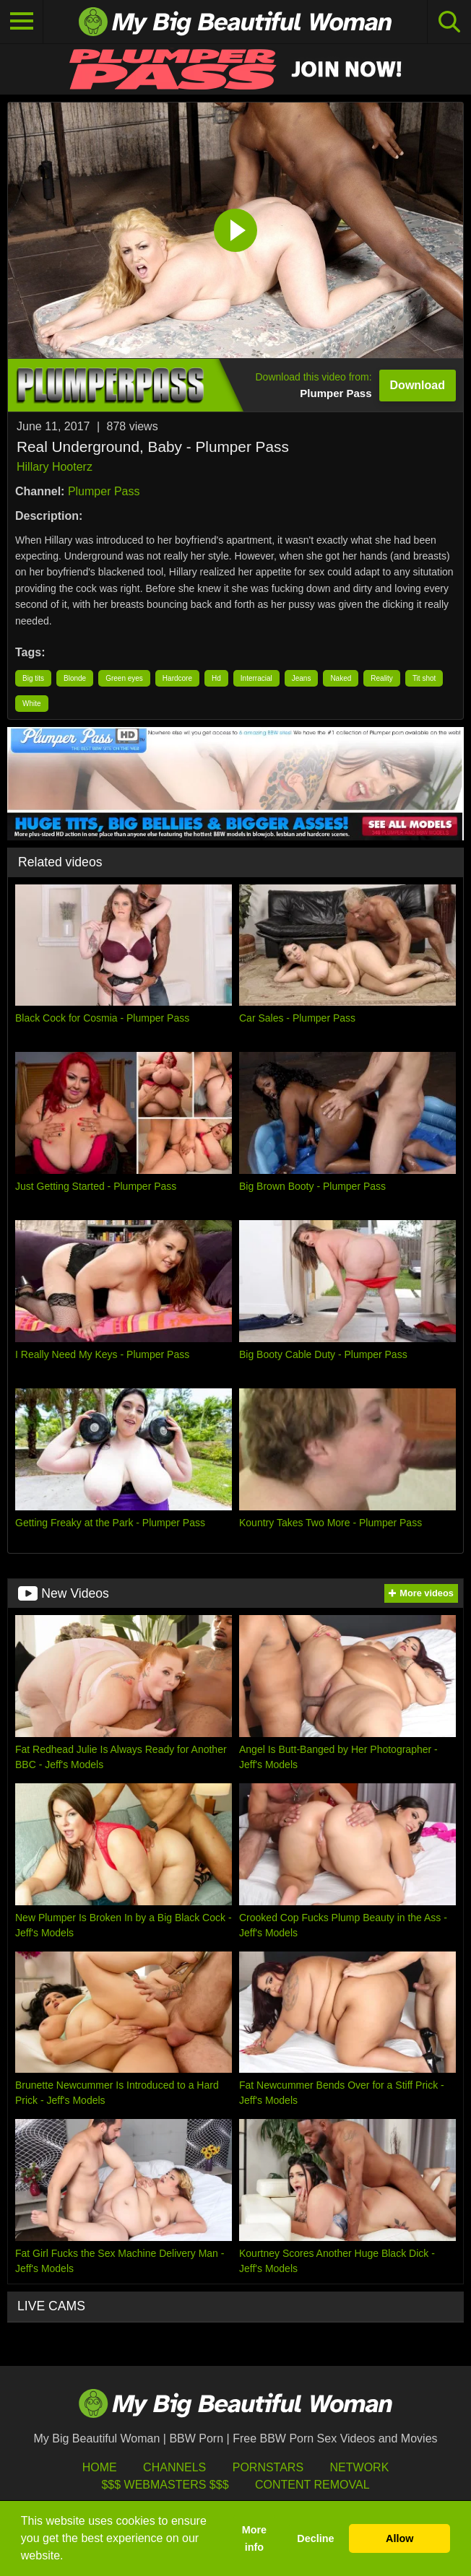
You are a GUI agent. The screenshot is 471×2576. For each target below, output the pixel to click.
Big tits (33, 678)
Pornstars (268, 2467)
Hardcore (177, 678)
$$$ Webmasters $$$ (164, 2485)
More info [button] (254, 2538)
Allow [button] (399, 2538)
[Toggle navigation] (21, 21)
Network (359, 2467)
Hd (216, 678)
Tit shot (424, 678)
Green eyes (124, 678)
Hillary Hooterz (54, 467)
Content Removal (312, 2485)
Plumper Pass (104, 491)
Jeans (301, 678)
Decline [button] (315, 2538)
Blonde (75, 678)
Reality (382, 678)
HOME (99, 2467)
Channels (174, 2467)
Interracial (256, 678)
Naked (340, 678)
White (31, 704)
